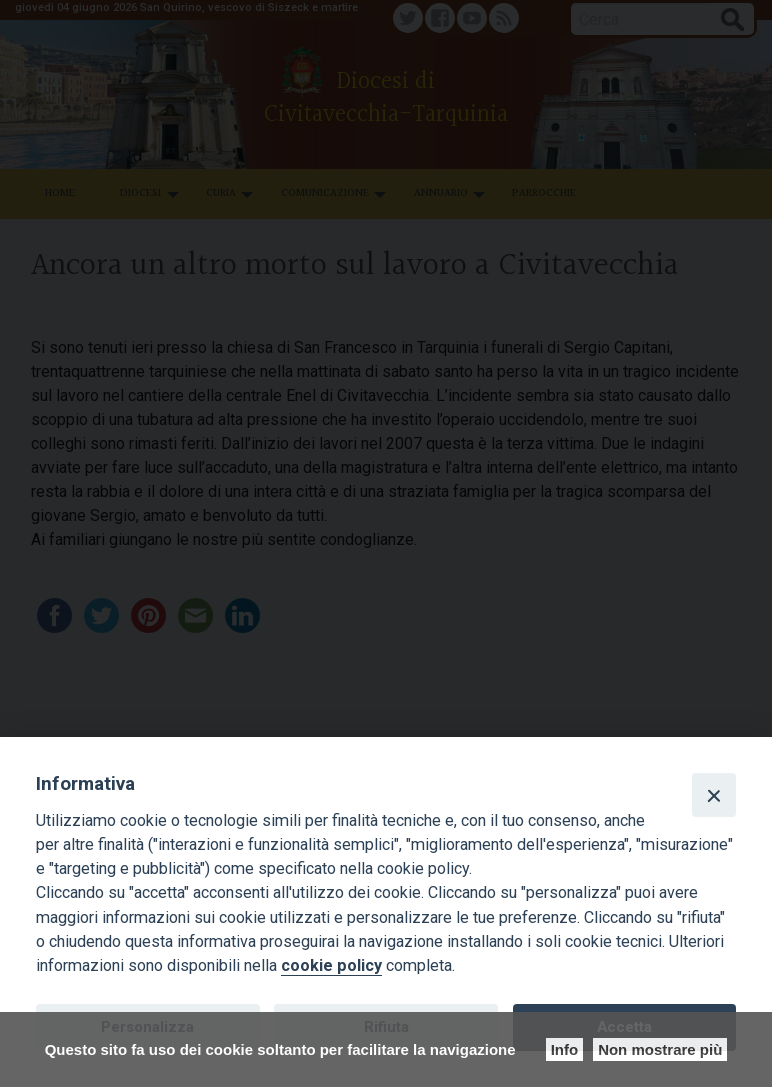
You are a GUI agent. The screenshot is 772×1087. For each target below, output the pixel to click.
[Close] (714, 795)
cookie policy (331, 965)
